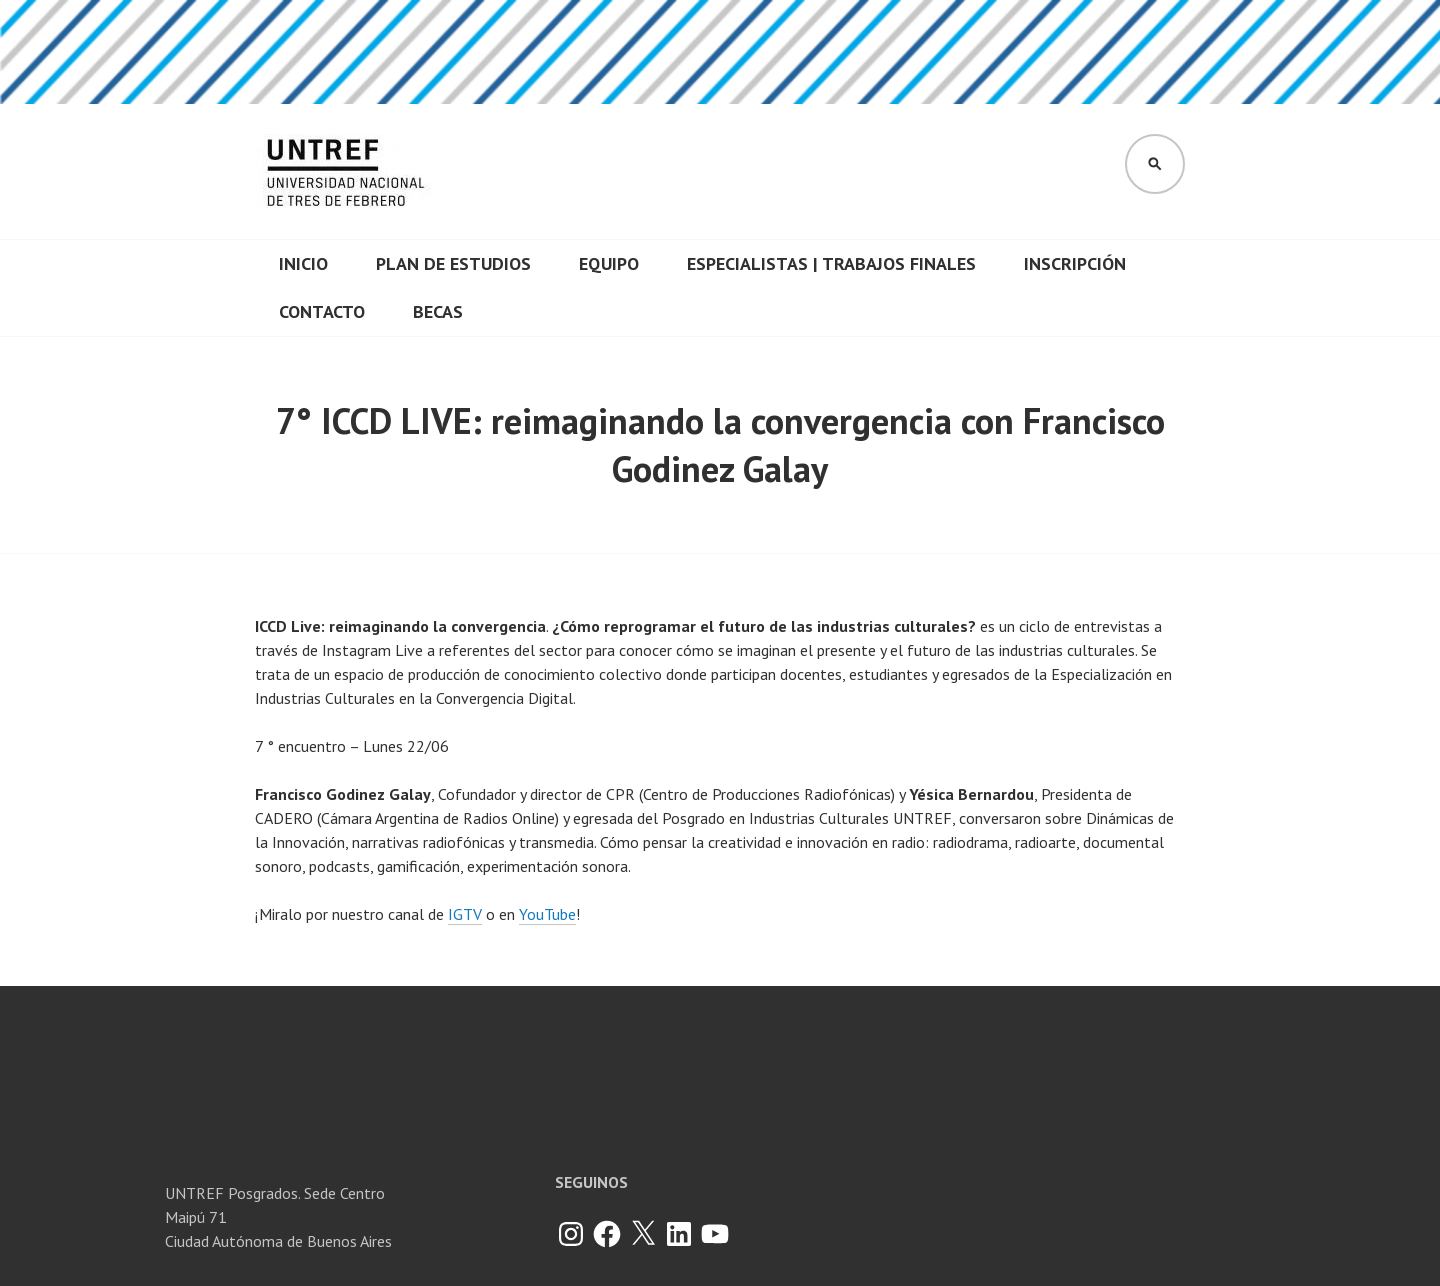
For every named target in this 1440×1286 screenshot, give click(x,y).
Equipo (609, 263)
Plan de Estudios (453, 263)
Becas (438, 311)
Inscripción (1075, 263)
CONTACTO (322, 311)
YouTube (547, 914)
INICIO (303, 263)
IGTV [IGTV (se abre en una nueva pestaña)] (465, 914)
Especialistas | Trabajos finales (831, 263)
